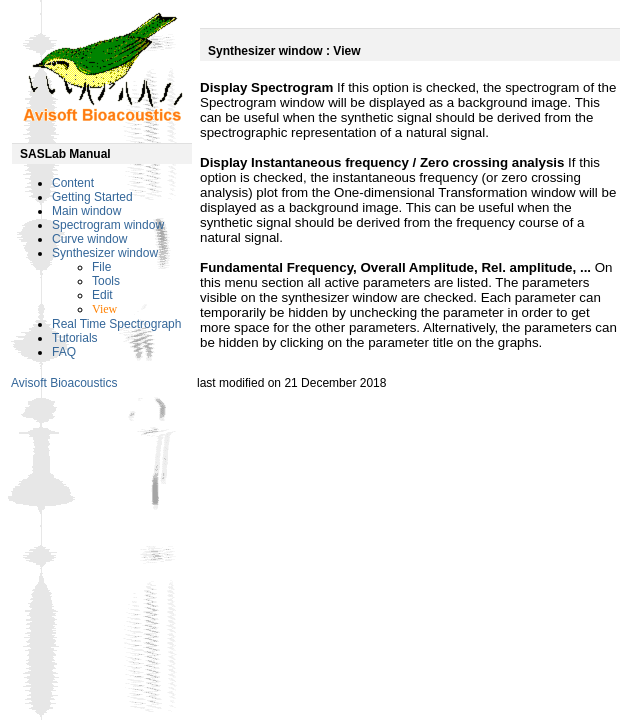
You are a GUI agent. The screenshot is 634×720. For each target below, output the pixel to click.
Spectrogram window (108, 225)
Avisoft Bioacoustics (64, 383)
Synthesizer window (105, 253)
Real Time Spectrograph (116, 324)
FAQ (64, 352)
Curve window (89, 239)
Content (73, 183)
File (101, 267)
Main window (86, 211)
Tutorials (75, 338)
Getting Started (92, 197)
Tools (106, 281)
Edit (102, 295)
